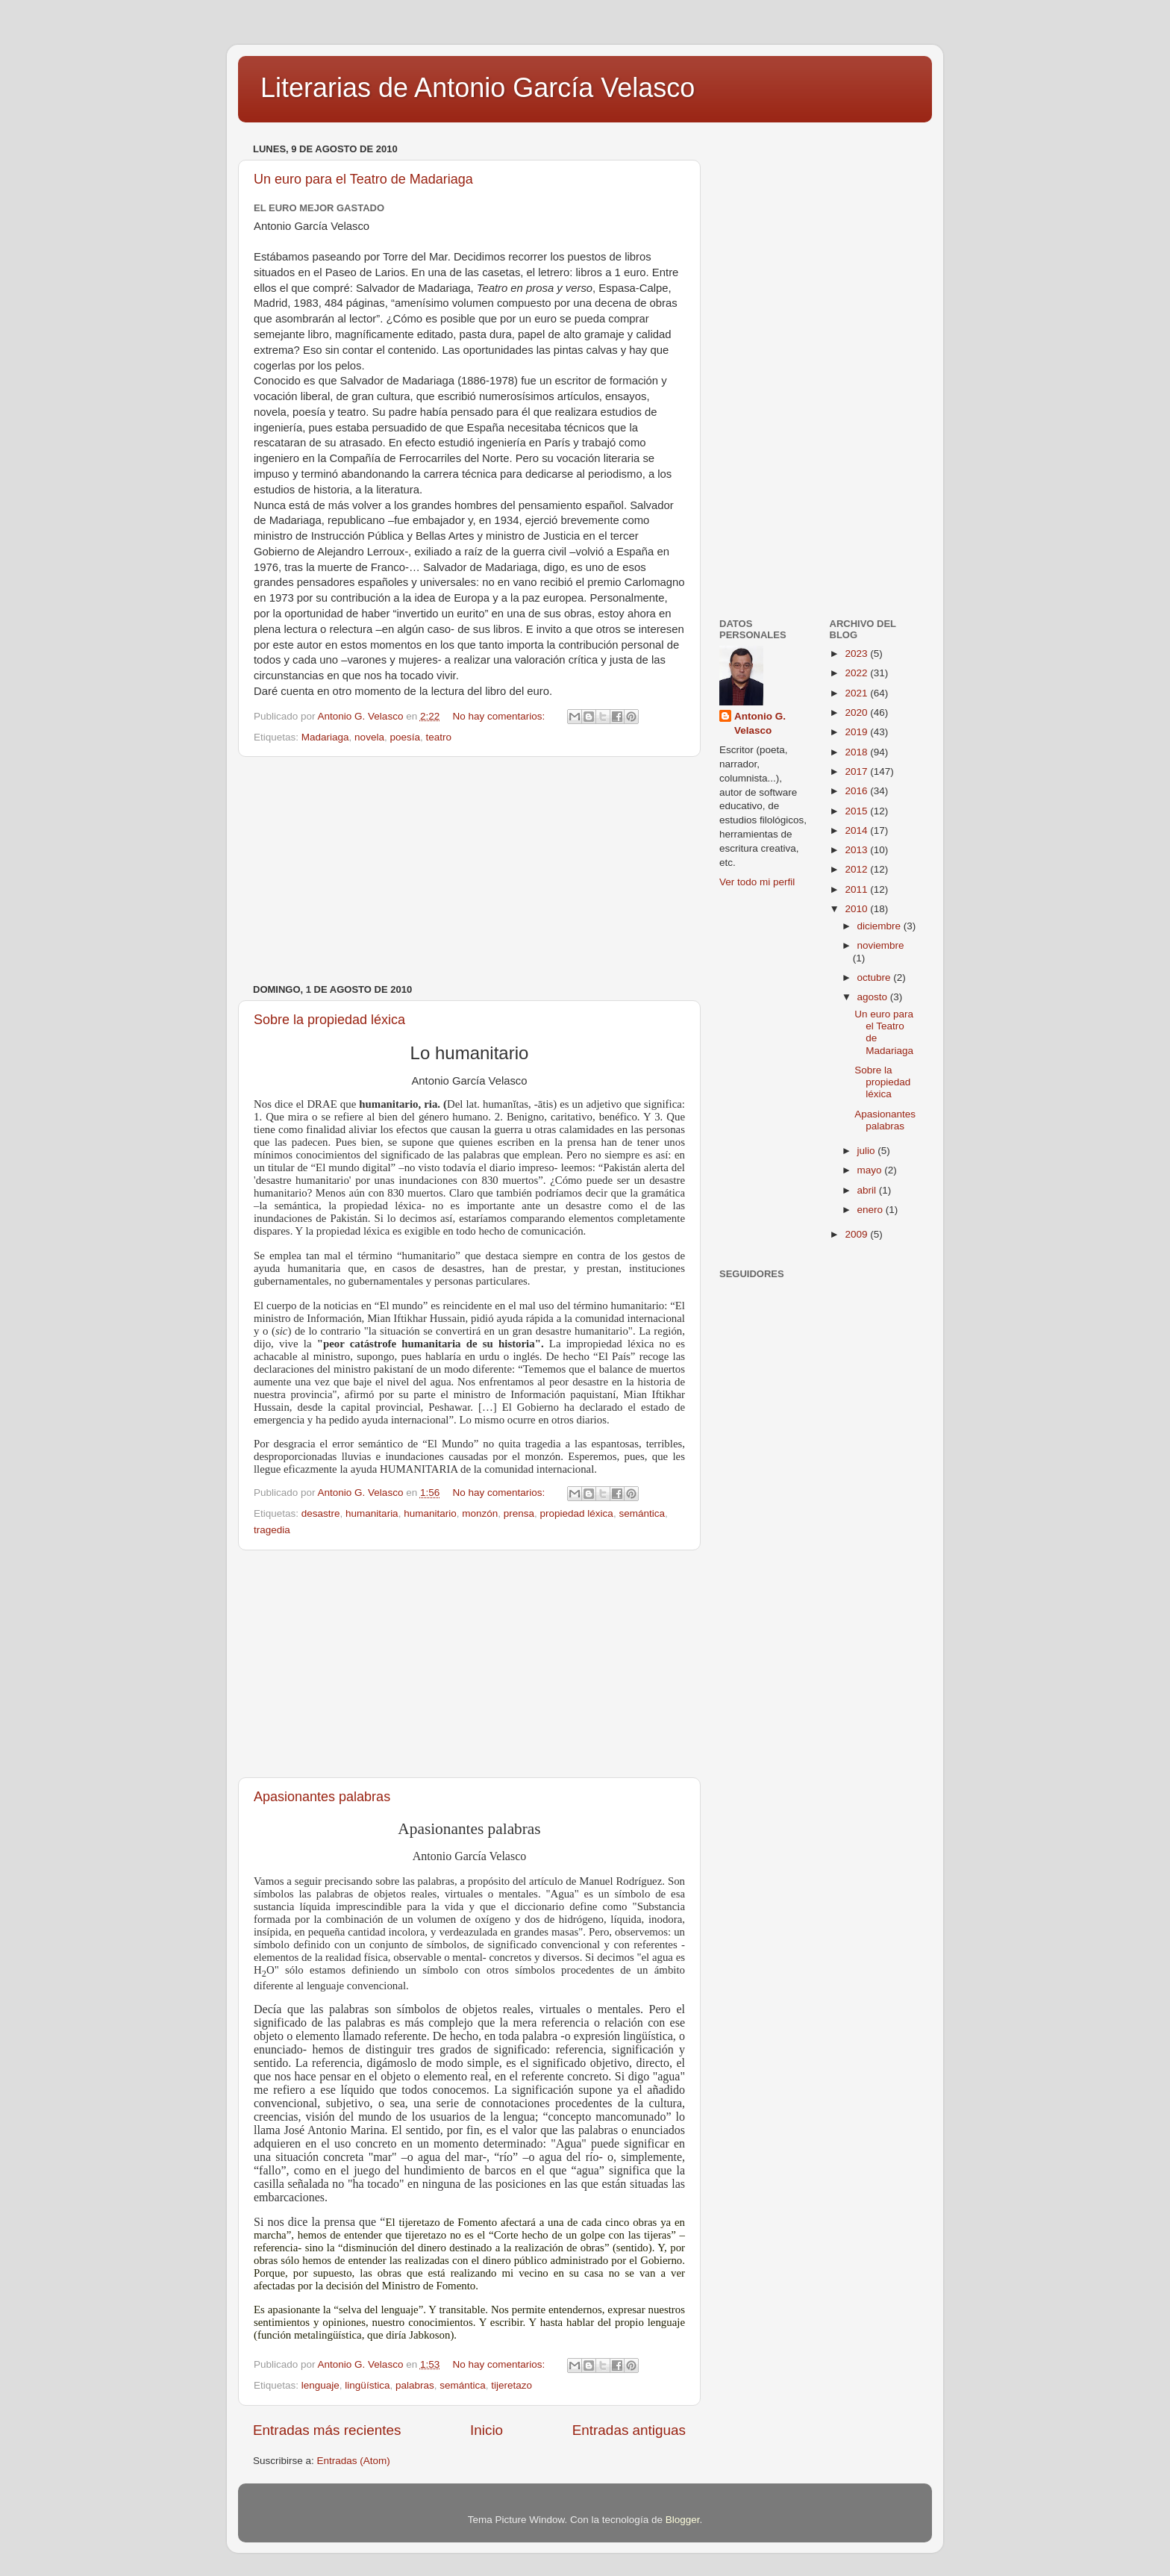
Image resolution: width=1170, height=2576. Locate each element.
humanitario (430, 1513)
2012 (857, 869)
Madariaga (325, 737)
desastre (320, 1513)
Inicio (486, 2430)
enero (871, 1209)
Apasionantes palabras (322, 1796)
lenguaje (320, 2385)
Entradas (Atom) (353, 2460)
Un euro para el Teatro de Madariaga (363, 179)
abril (868, 1190)
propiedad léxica (576, 1513)
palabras (414, 2385)
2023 (857, 653)
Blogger (683, 2519)
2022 (857, 673)
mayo (871, 1170)
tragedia (272, 1529)
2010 (857, 908)
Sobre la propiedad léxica (329, 1019)
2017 (857, 771)
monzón (480, 1513)
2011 (857, 889)
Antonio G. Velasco (760, 723)
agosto (873, 996)
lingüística (367, 2385)
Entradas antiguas (629, 2430)
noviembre (880, 945)
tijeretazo (511, 2385)
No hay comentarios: (500, 716)
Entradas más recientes (327, 2430)
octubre (875, 977)
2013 (857, 849)
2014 (857, 830)
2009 (857, 1234)
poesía (405, 737)
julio (867, 1150)
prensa (519, 1513)
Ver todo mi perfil (757, 882)
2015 (857, 811)
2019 (857, 731)
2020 (857, 712)
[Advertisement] (469, 870)
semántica (642, 1513)
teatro (438, 737)
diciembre (880, 926)
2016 (857, 790)
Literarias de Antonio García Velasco (477, 87)
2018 (857, 752)
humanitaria (371, 1513)
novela (369, 737)
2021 (857, 693)
